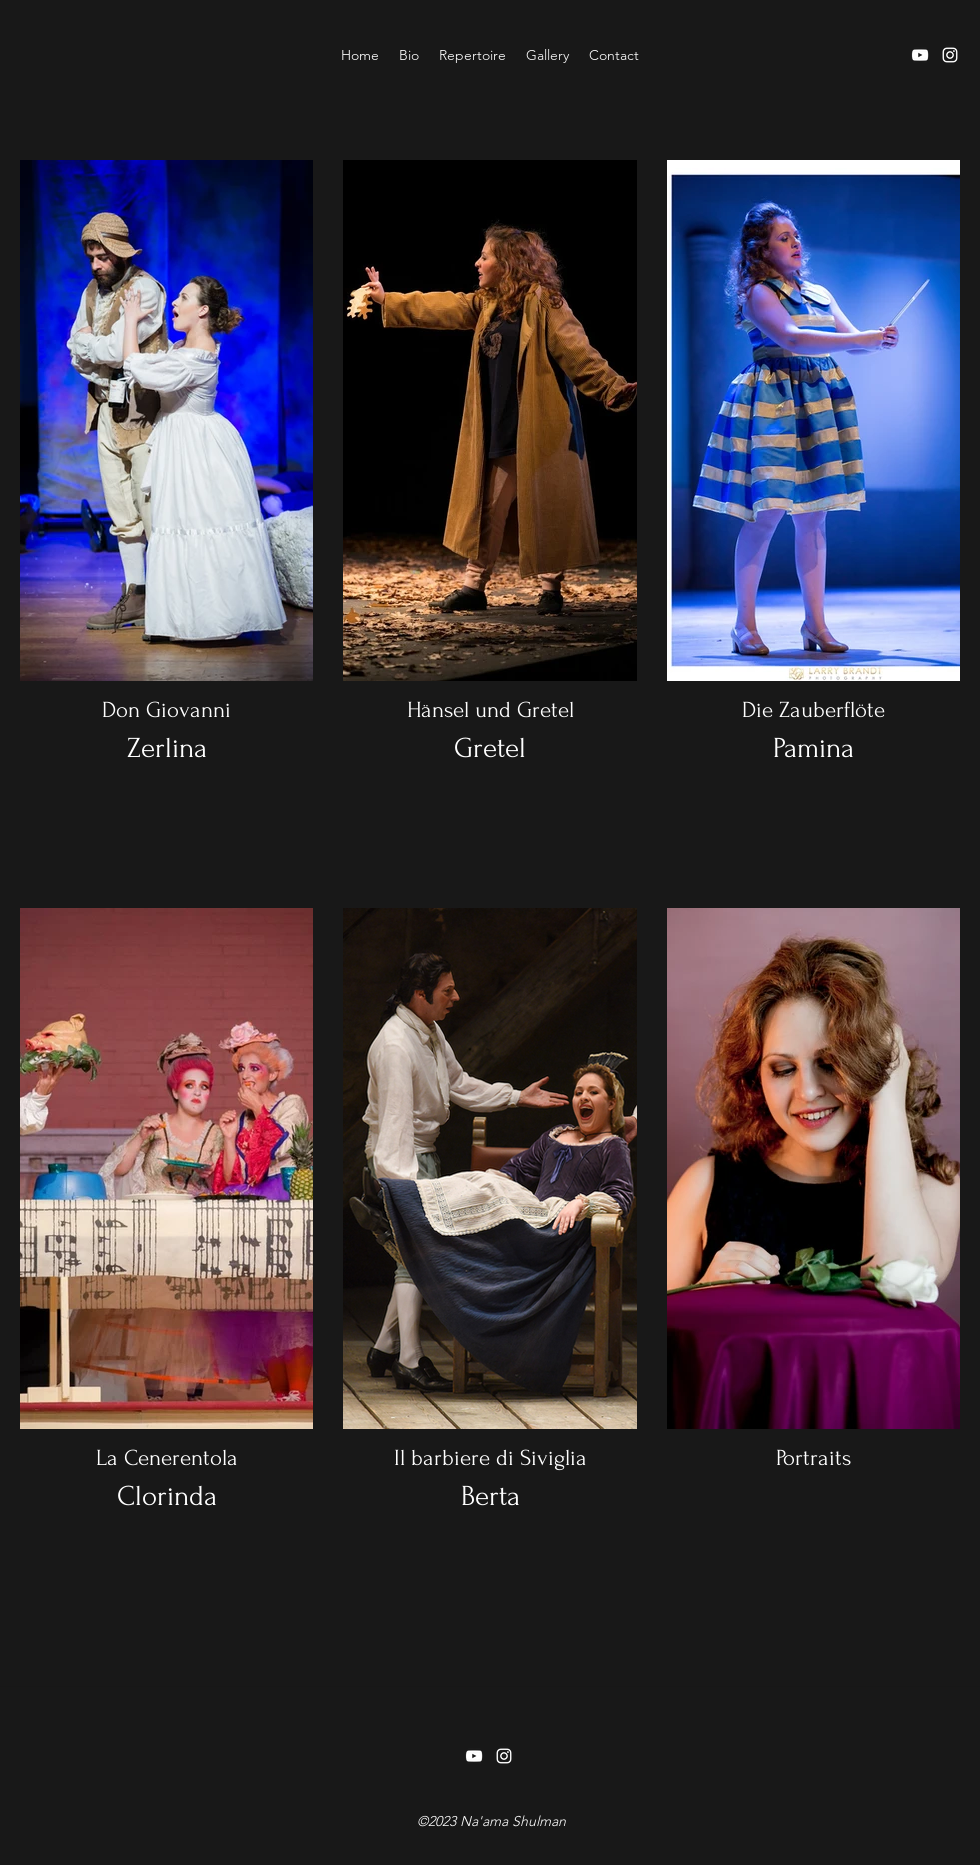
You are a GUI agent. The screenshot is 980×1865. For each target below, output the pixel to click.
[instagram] (950, 55)
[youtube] (920, 55)
